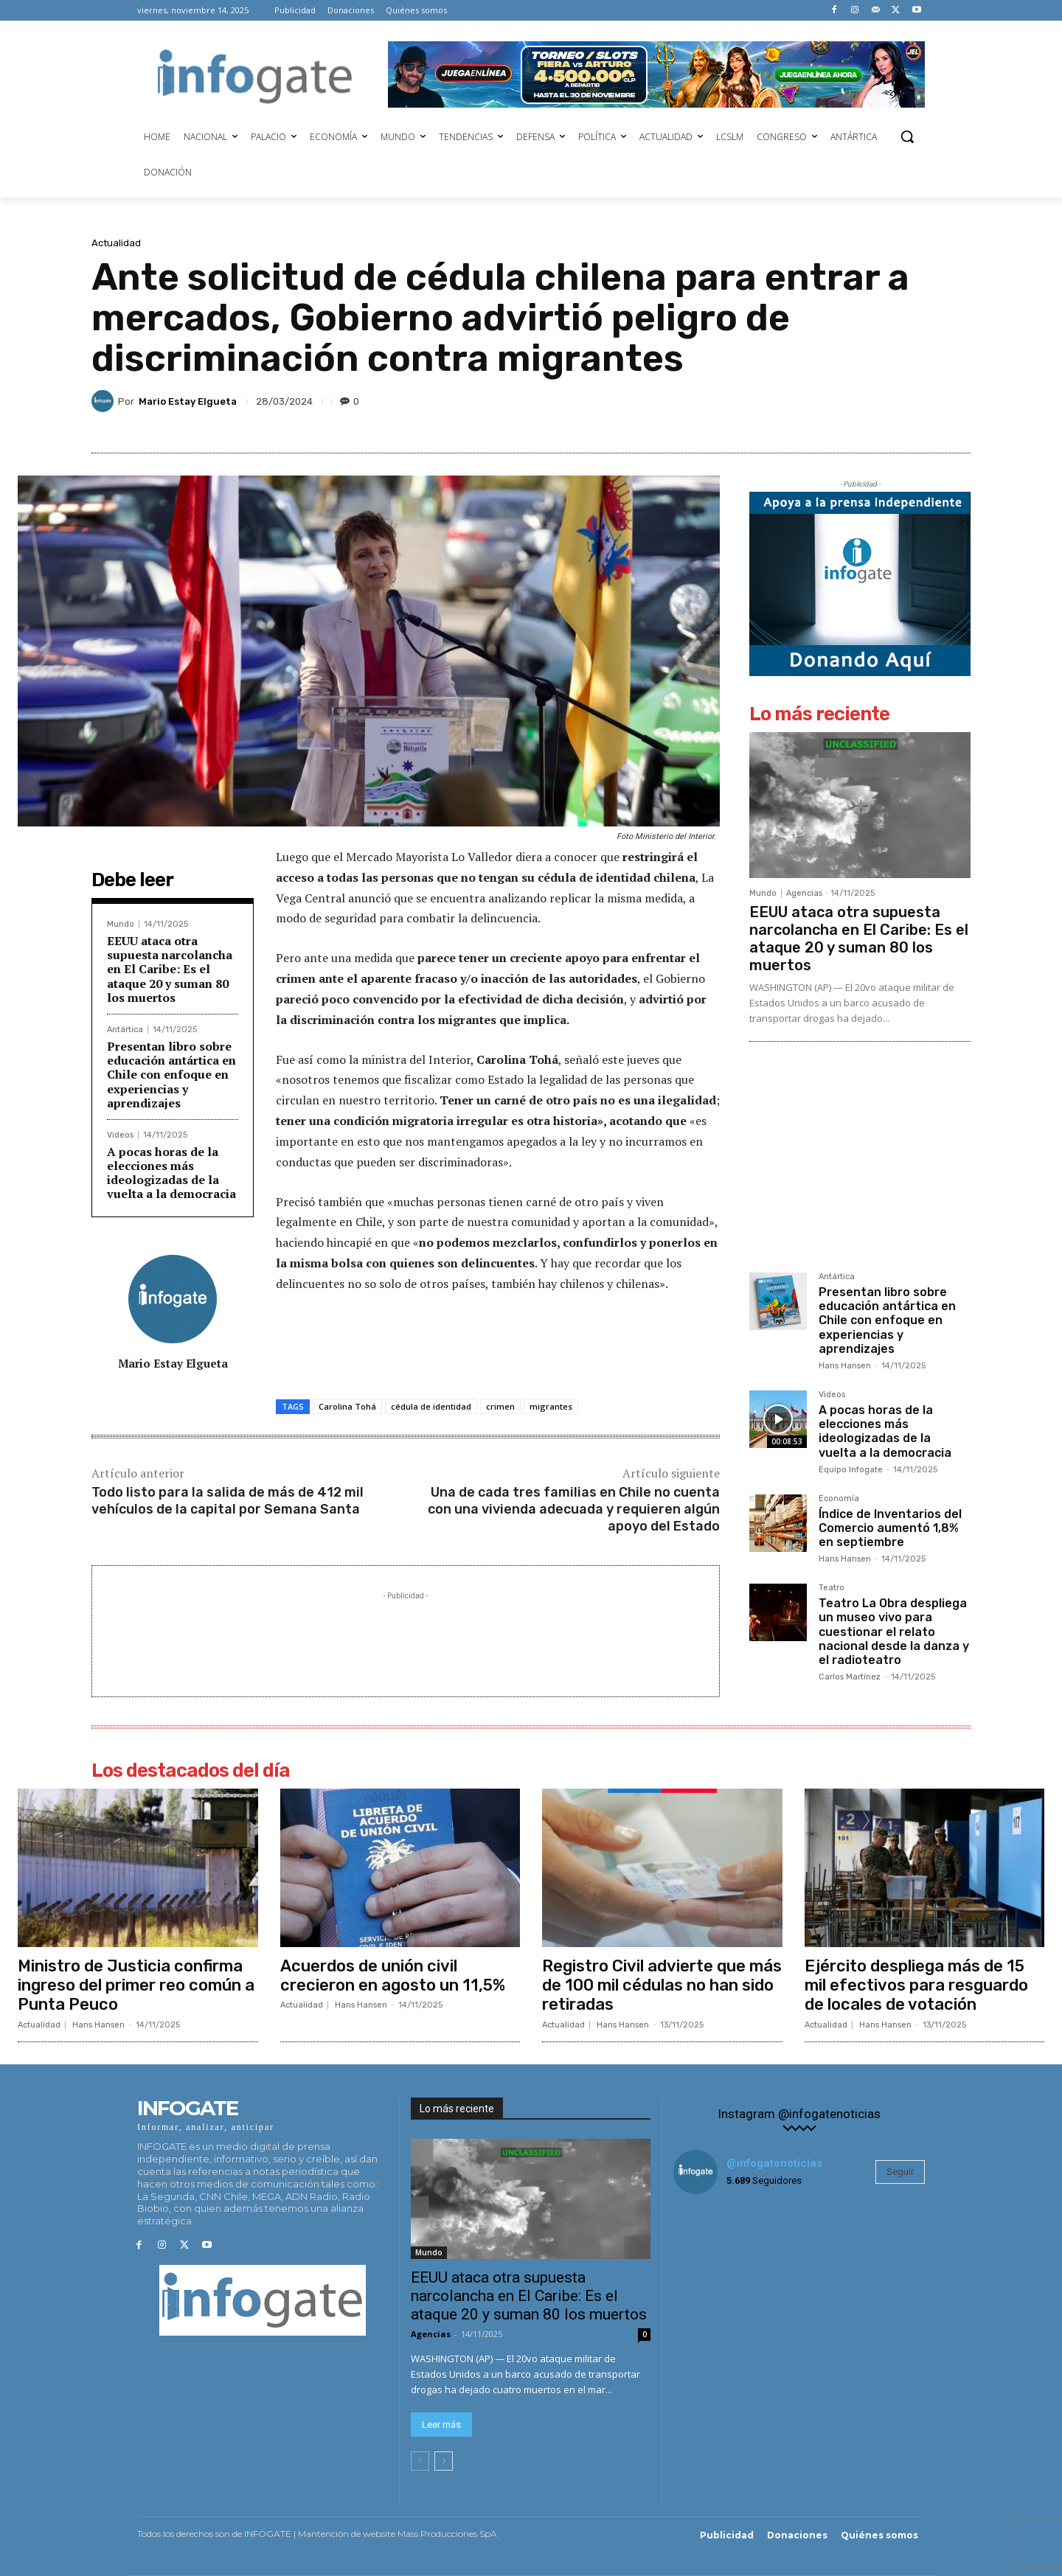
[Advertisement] (405, 1637)
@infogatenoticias (774, 2163)
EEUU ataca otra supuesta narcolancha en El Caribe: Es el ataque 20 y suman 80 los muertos (169, 969)
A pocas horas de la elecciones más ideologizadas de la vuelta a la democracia (171, 1172)
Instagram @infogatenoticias (799, 2114)
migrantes (551, 1406)
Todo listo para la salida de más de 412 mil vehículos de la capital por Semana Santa (227, 1500)
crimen (500, 1406)
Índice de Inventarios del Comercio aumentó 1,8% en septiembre (890, 1528)
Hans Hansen (845, 1366)
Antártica (125, 1030)
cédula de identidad (431, 1406)
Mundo (120, 924)
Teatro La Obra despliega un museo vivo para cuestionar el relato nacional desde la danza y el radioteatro (894, 1631)
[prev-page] (420, 2460)
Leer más (441, 2423)
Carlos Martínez (850, 1677)
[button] (907, 136)
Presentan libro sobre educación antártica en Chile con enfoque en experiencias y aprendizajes (171, 1074)
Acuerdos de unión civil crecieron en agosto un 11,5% (392, 1975)
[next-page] (443, 2460)
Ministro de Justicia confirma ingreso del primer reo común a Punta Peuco (136, 1985)
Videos (120, 1135)
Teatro (831, 1588)
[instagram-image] (715, 2248)
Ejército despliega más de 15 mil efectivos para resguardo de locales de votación (916, 1985)
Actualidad (116, 243)
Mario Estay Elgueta (188, 401)
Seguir (900, 2171)
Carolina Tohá (347, 1406)
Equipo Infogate (851, 1470)
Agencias (804, 893)
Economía (839, 1498)
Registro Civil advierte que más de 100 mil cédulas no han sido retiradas (662, 1985)
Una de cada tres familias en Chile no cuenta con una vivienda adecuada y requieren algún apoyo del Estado (574, 1509)
